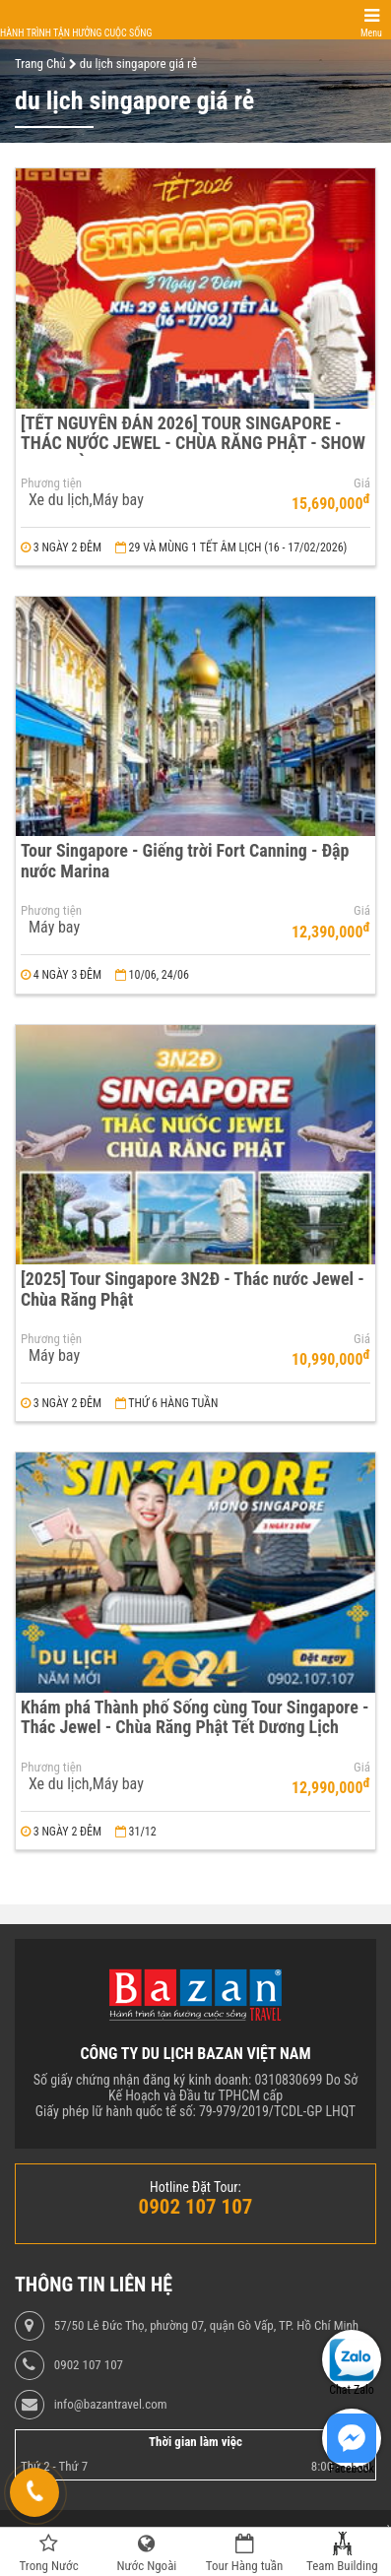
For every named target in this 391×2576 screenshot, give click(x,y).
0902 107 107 (88, 2365)
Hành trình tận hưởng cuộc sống (76, 33)
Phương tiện (51, 483)
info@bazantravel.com (110, 2405)
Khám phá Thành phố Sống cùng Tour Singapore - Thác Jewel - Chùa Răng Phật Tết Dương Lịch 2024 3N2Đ (194, 1727)
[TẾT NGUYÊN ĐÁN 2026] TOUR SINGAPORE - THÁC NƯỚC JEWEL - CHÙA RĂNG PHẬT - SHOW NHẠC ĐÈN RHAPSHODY (193, 443)
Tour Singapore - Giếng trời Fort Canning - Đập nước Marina (185, 860)
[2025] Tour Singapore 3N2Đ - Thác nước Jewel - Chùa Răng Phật (192, 1289)
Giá (362, 483)
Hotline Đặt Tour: (195, 2187)
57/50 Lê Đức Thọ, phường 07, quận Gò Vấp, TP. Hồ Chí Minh (206, 2326)
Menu (371, 33)
